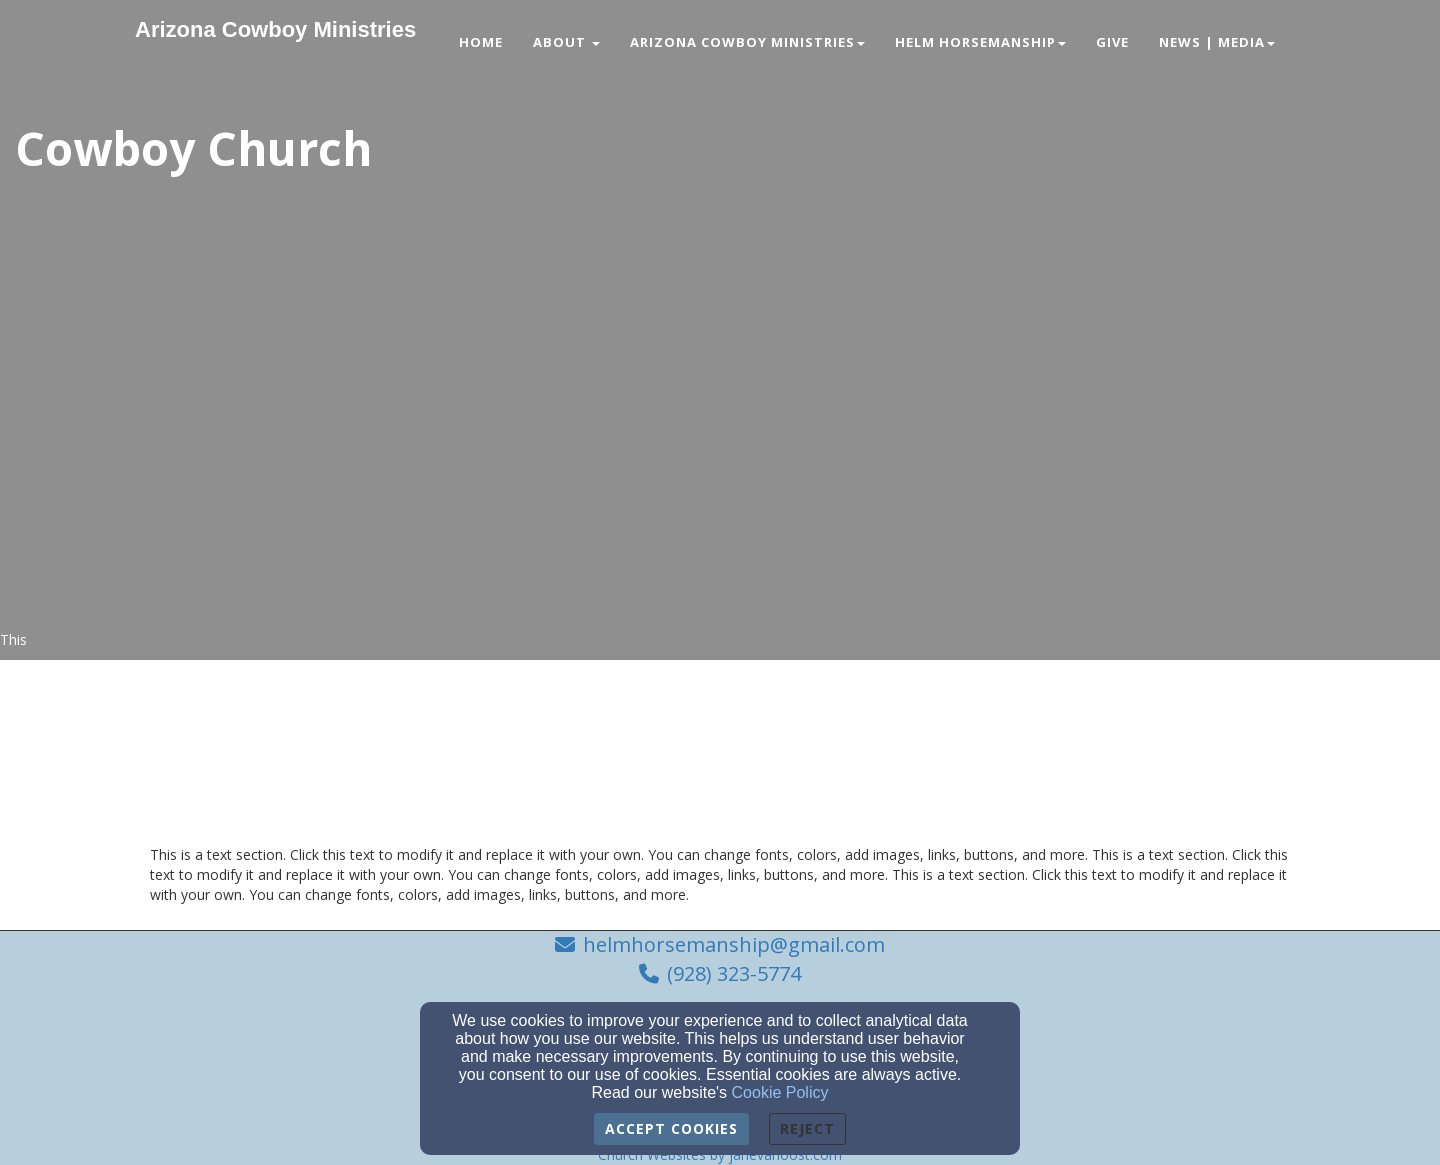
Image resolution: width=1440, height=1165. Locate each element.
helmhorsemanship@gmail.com (734, 944)
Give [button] (1112, 42)
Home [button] (481, 42)
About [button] (566, 42)
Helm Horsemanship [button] (980, 42)
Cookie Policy (780, 1092)
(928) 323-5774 (734, 973)
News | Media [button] (1217, 42)
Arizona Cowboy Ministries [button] (747, 42)
